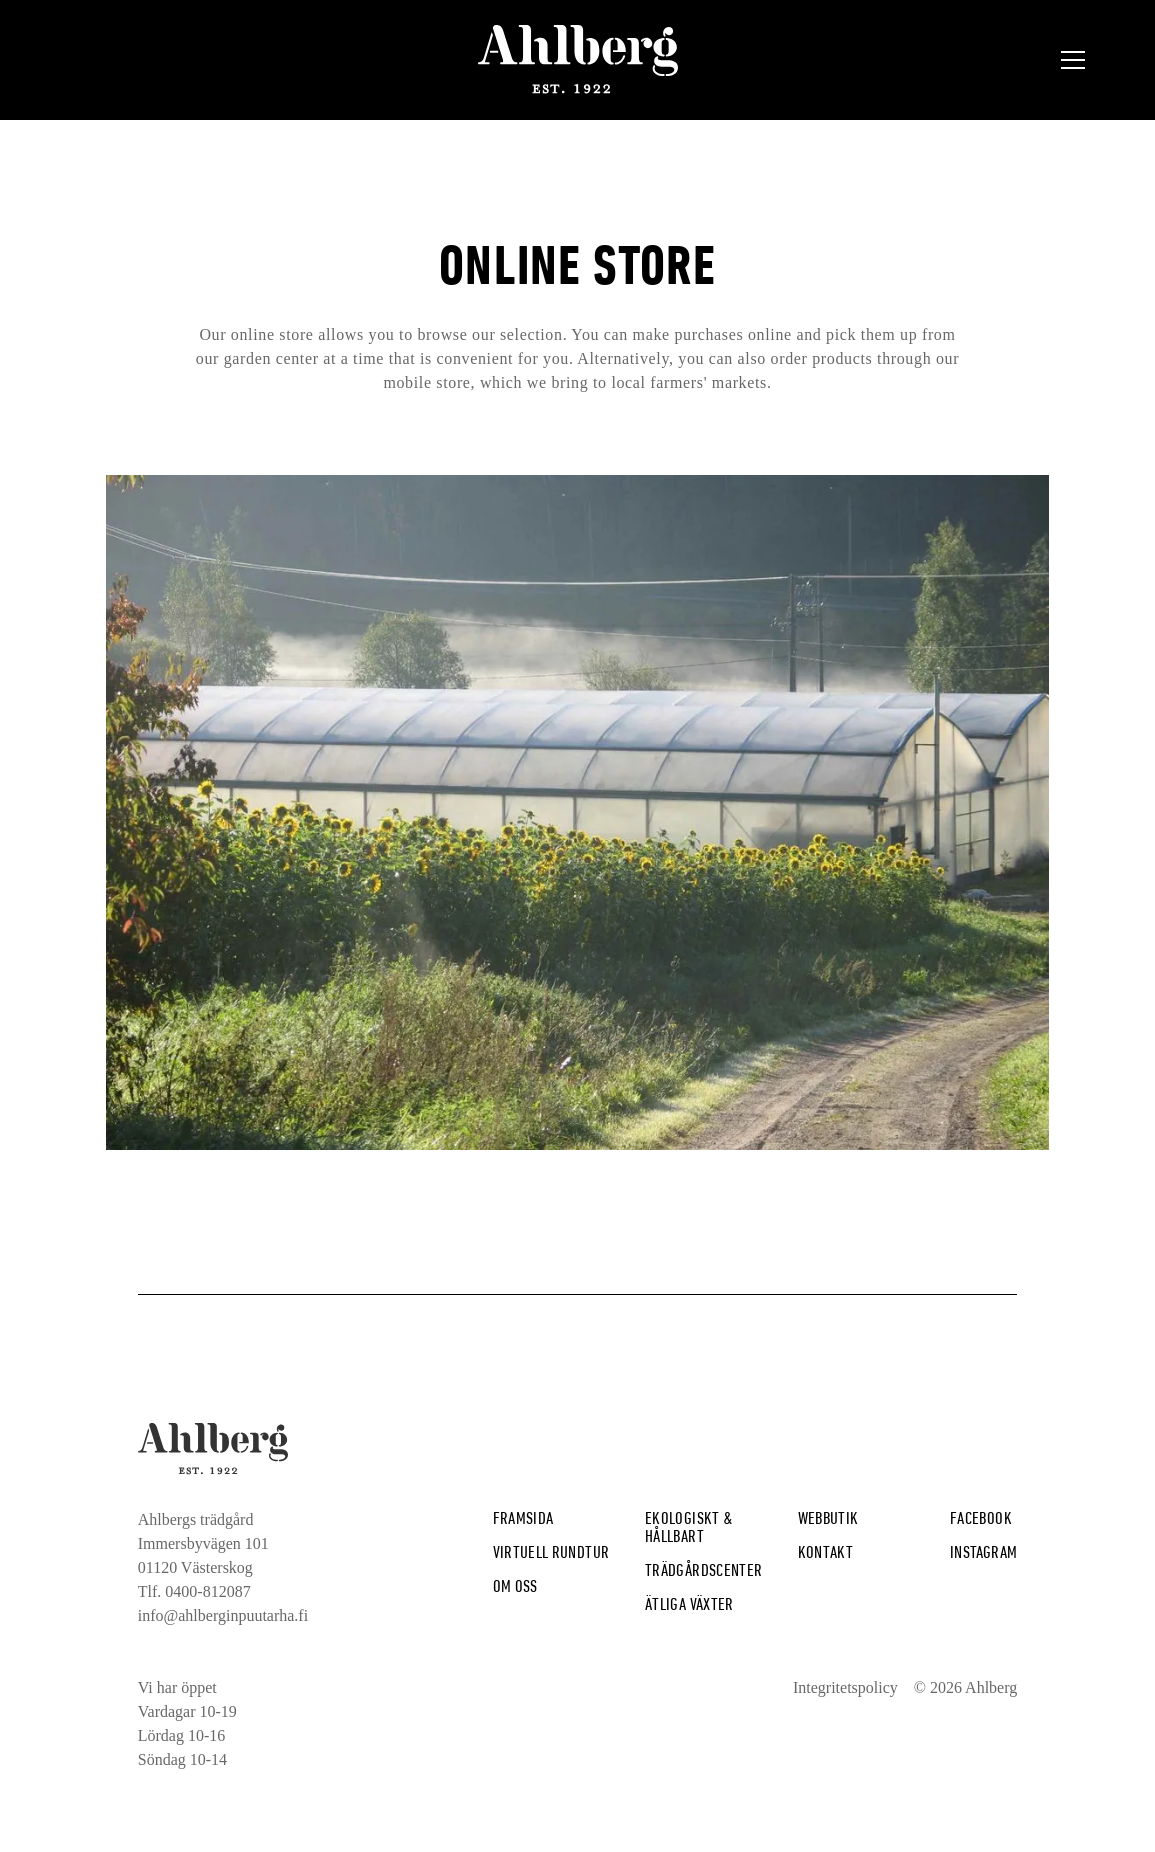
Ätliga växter (689, 1603)
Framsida (523, 1517)
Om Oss (515, 1585)
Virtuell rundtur (551, 1551)
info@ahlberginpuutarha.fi (223, 1615)
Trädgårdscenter (703, 1569)
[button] (1073, 60)
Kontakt (826, 1551)
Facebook (981, 1517)
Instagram (983, 1551)
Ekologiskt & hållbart (689, 1526)
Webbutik (828, 1517)
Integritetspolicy (845, 1687)
